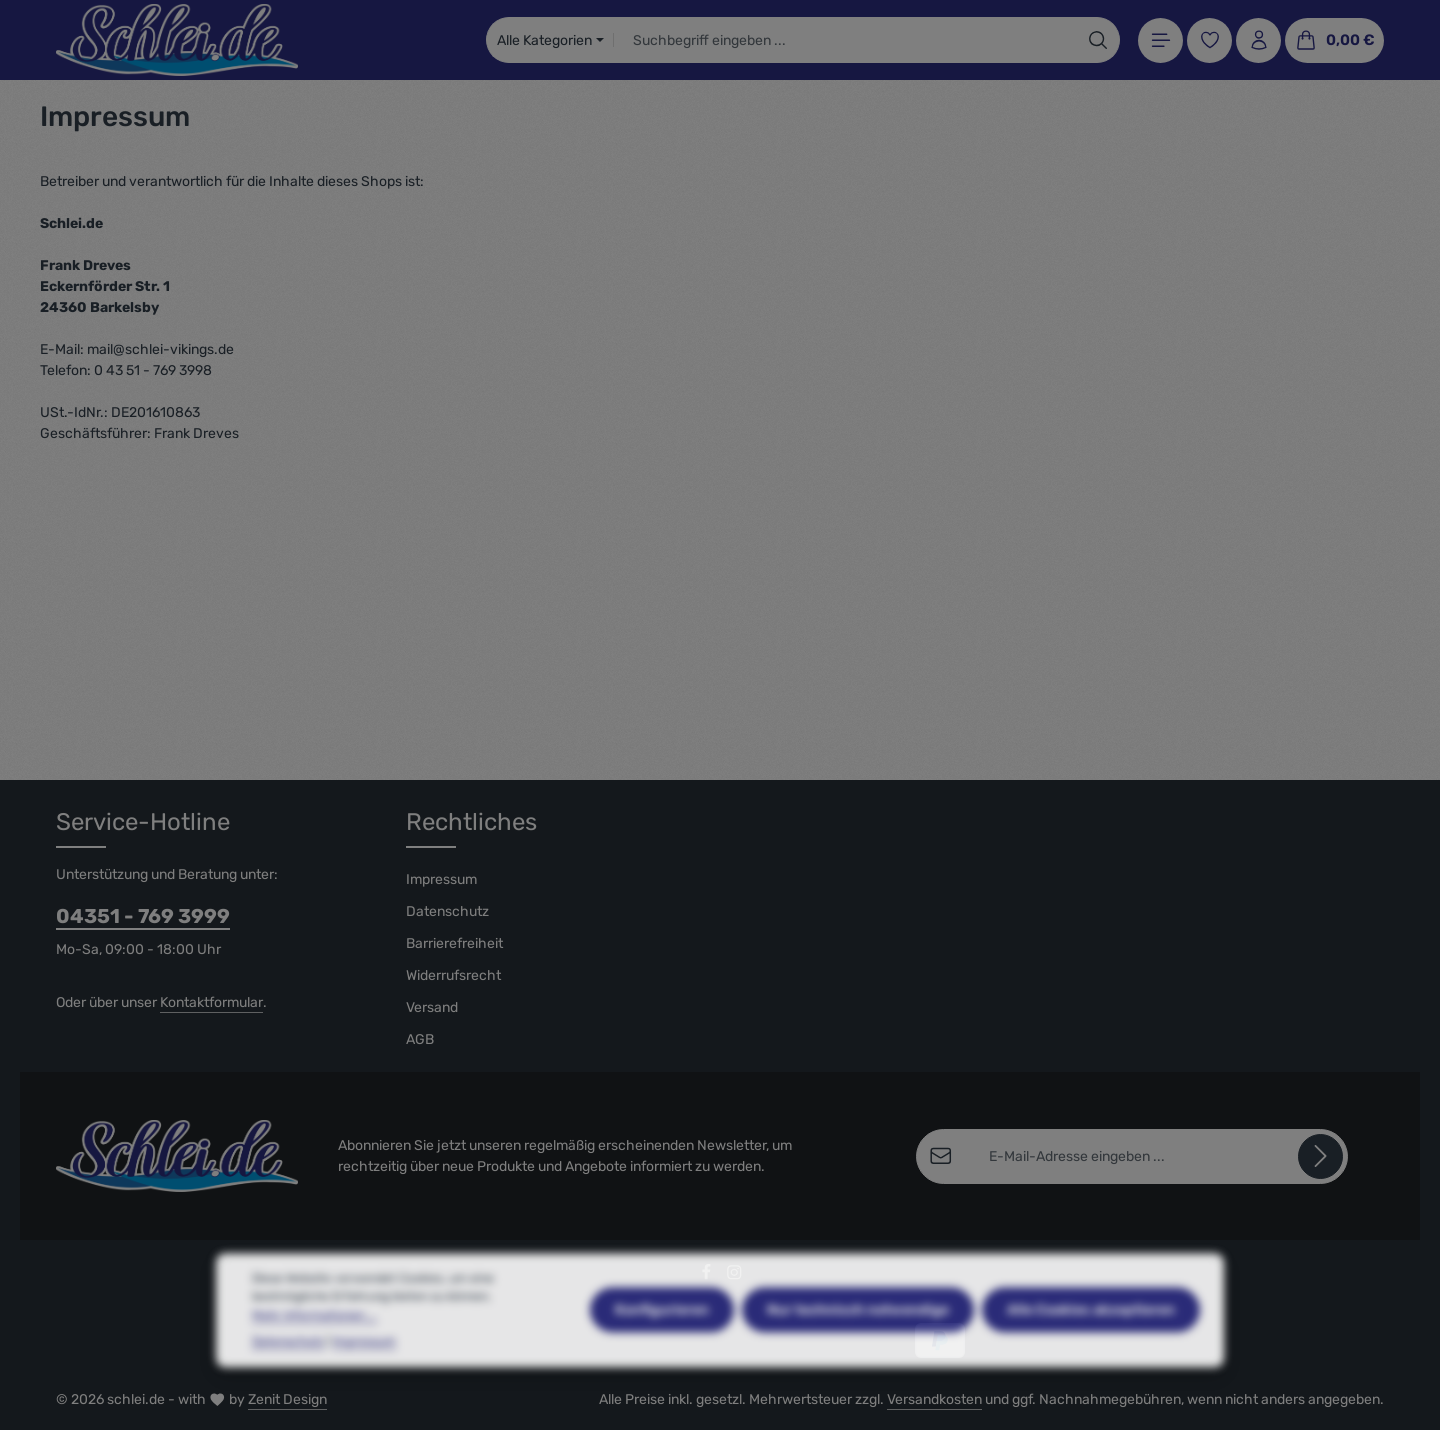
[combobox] (845, 40)
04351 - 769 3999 (143, 916)
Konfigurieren (662, 1359)
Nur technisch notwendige (858, 1359)
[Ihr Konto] (1258, 40)
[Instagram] (734, 1276)
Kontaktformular (211, 1002)
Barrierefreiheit (454, 943)
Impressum (441, 879)
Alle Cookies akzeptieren (1091, 1359)
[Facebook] (708, 1276)
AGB (420, 1039)
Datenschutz (447, 911)
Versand (432, 1007)
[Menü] (1160, 40)
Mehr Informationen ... (314, 1365)
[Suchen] (1098, 40)
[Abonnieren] (1320, 1156)
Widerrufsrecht (453, 975)
